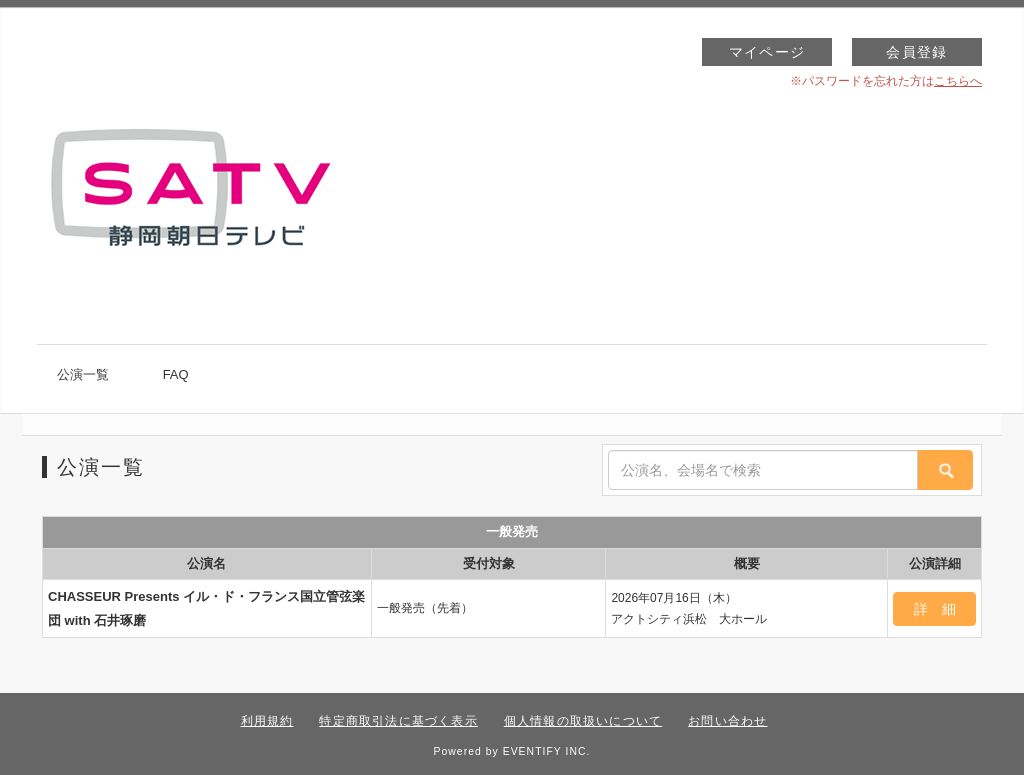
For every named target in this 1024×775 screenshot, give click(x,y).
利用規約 (267, 721)
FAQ (176, 374)
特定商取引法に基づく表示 (398, 721)
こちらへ (958, 81)
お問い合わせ (727, 721)
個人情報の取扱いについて (583, 721)
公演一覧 (83, 374)
